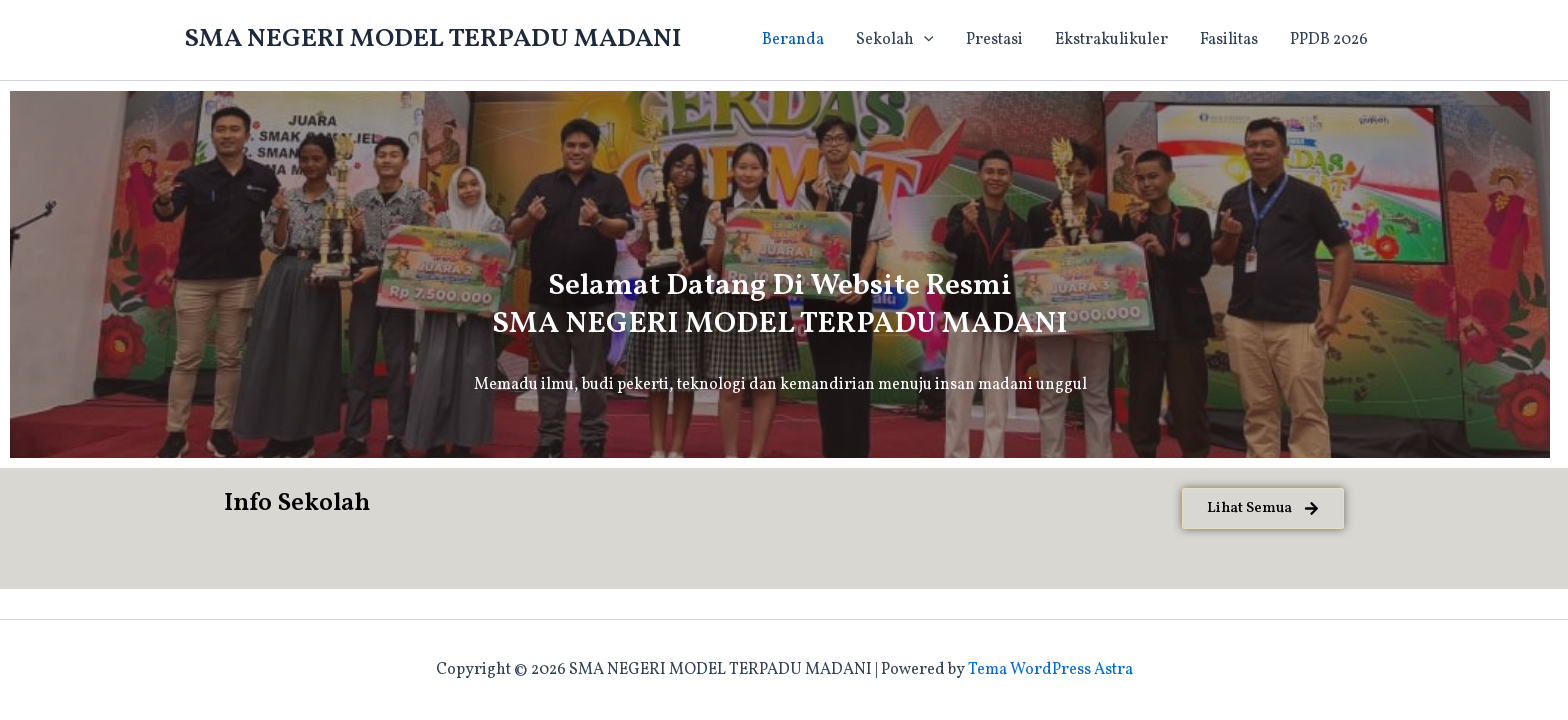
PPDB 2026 (1329, 40)
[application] (924, 40)
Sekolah (895, 40)
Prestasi (994, 40)
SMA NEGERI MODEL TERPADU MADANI (433, 39)
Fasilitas (1229, 40)
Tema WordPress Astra (1050, 670)
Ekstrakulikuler (1111, 40)
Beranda (793, 40)
